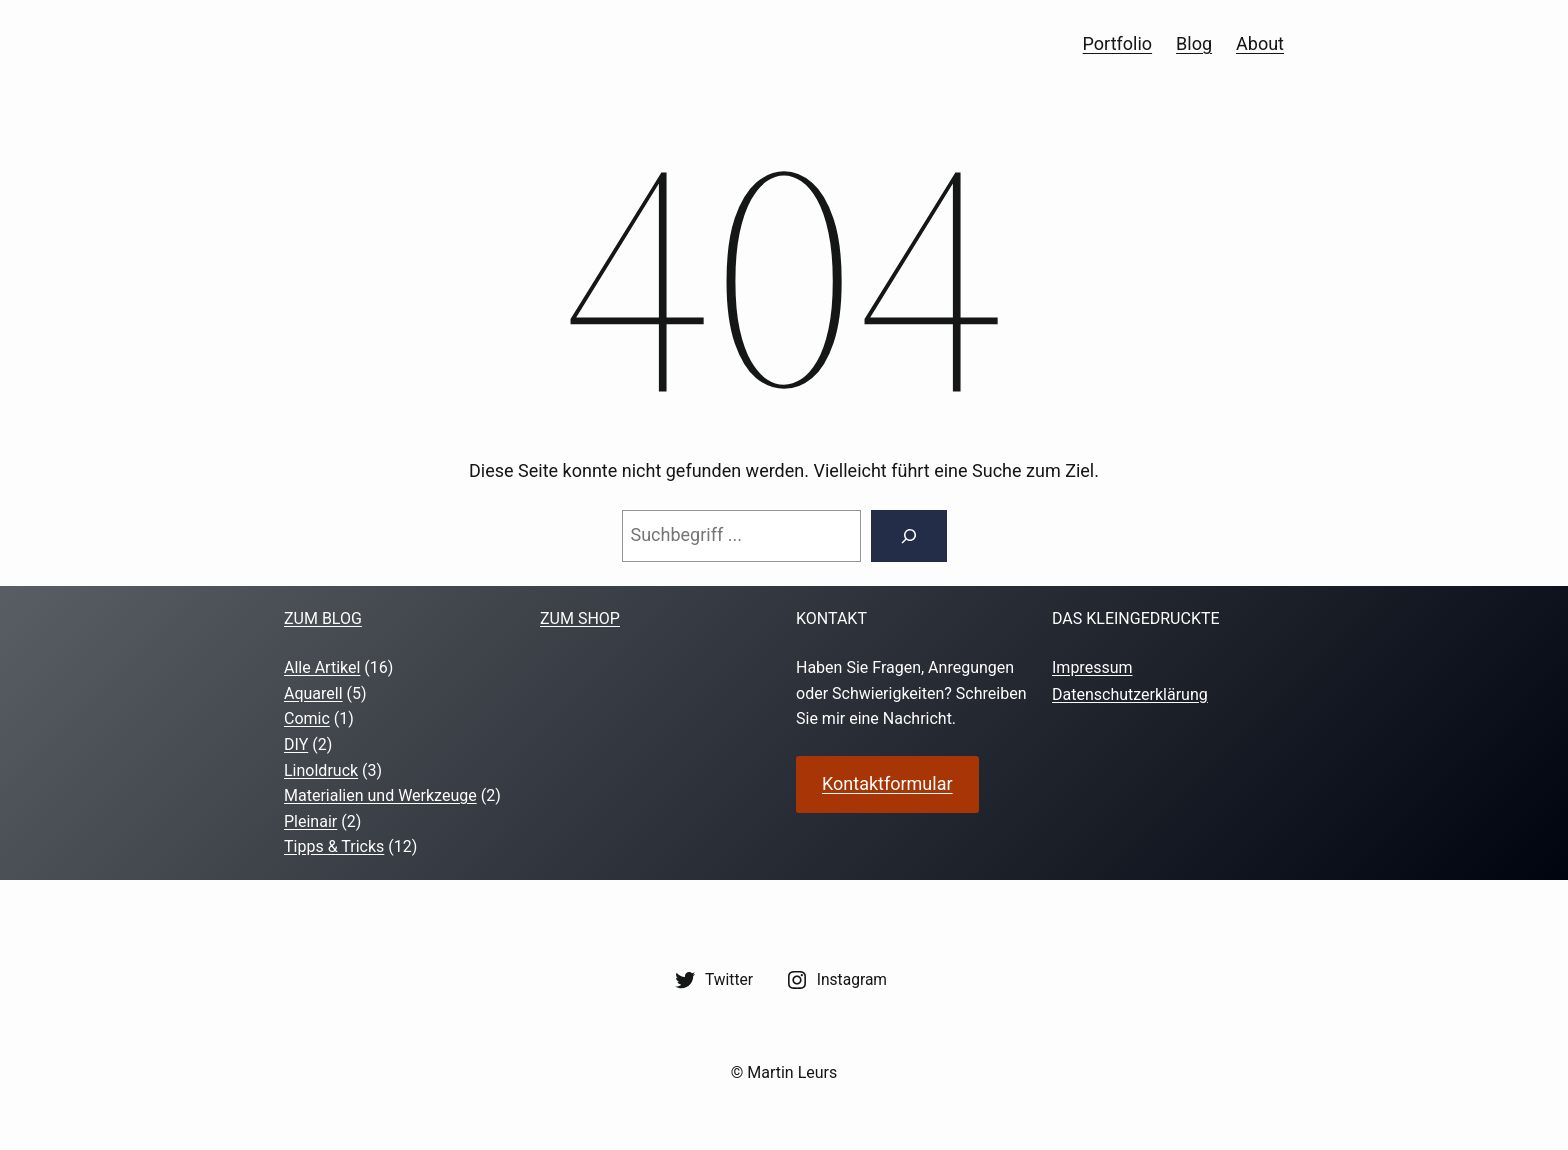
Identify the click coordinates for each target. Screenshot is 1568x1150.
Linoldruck (321, 770)
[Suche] (909, 536)
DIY (296, 744)
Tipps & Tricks (334, 846)
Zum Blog (323, 618)
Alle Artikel (322, 667)
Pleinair (310, 821)
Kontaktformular (887, 783)
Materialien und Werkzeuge (380, 795)
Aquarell (313, 693)
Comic (307, 718)
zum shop (580, 618)
